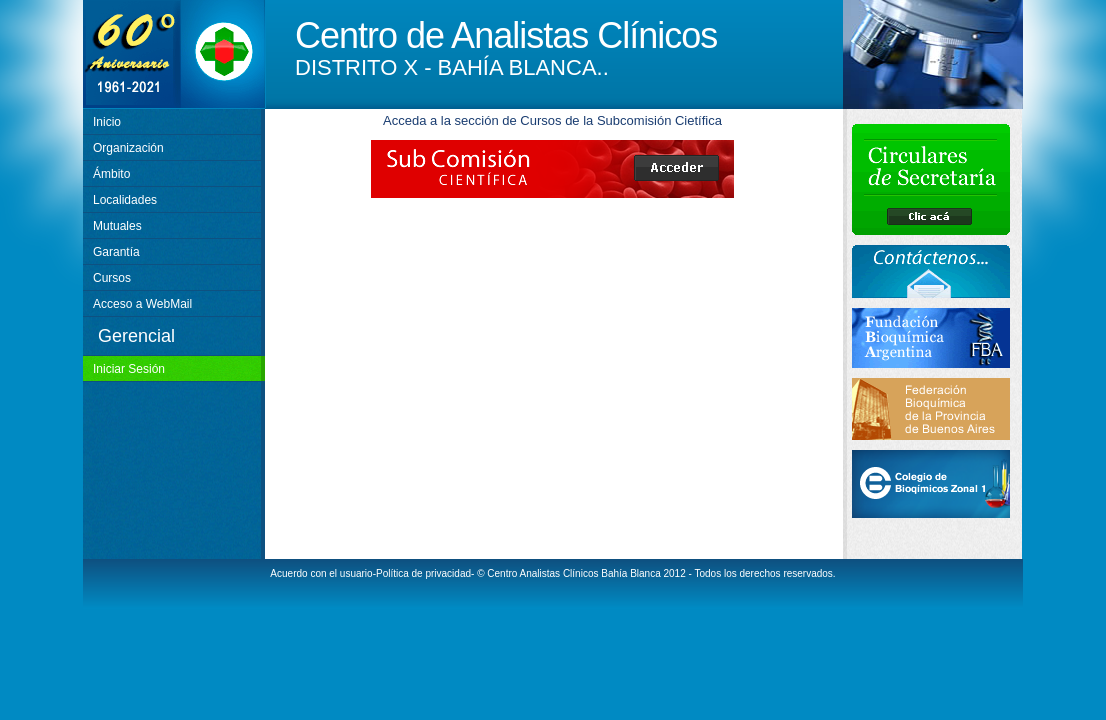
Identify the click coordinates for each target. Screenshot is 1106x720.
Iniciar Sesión (129, 369)
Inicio (107, 122)
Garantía (116, 252)
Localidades (125, 200)
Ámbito (111, 174)
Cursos (112, 278)
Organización (128, 148)
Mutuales (117, 226)
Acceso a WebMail (142, 304)
